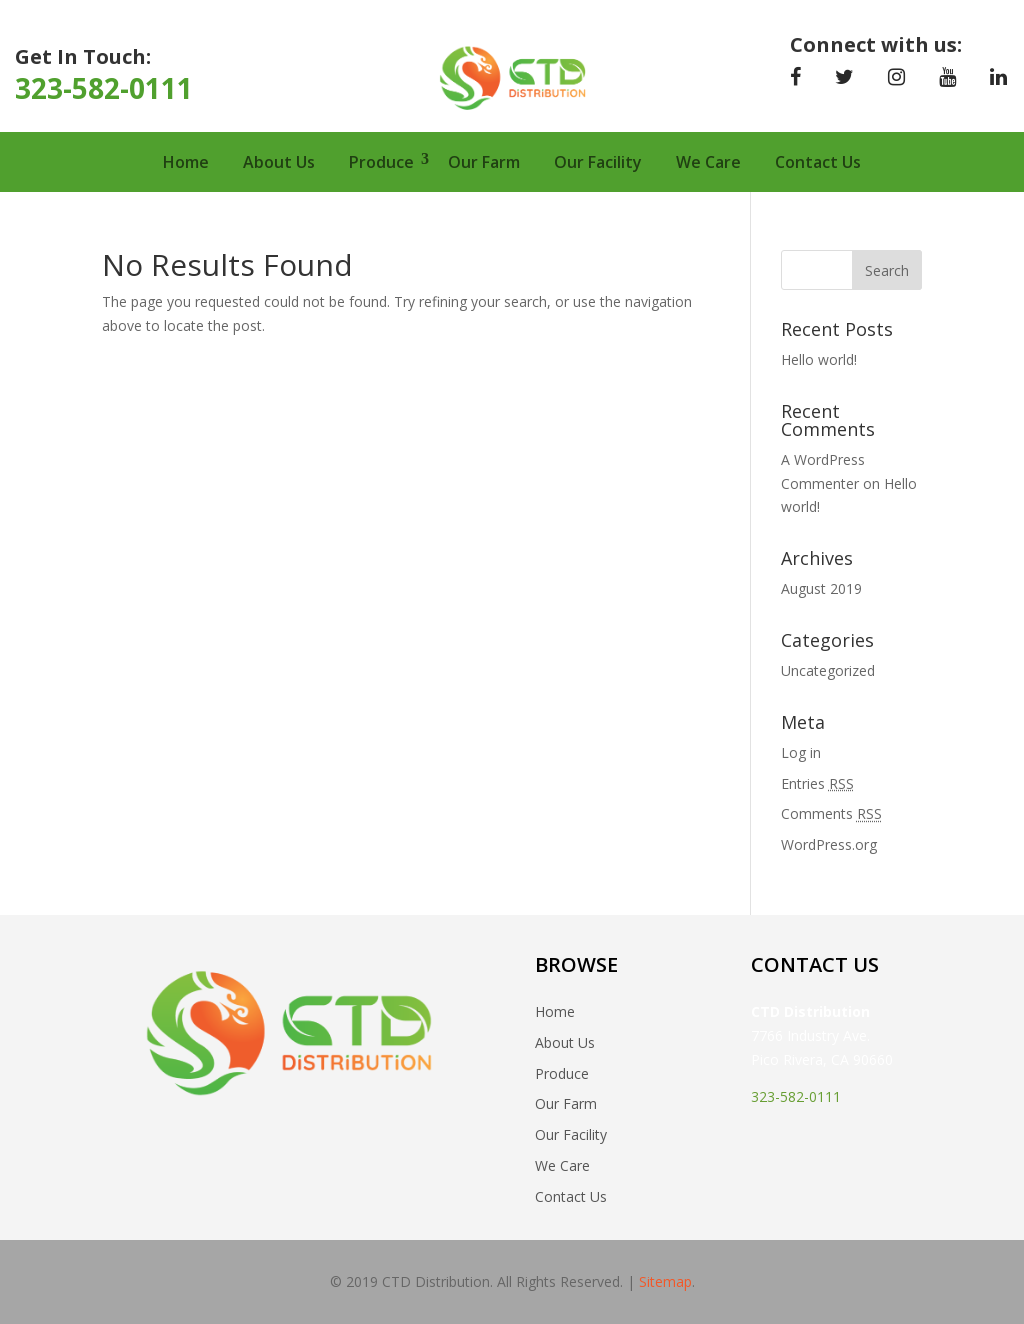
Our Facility (598, 162)
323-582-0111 (104, 88)
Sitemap (665, 1281)
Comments (831, 813)
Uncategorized (828, 670)
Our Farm (484, 162)
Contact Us (818, 162)
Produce (381, 162)
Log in (801, 752)
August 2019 (821, 588)
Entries (817, 783)
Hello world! (819, 359)
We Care (708, 162)
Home (186, 162)
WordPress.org (829, 844)
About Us (279, 162)
